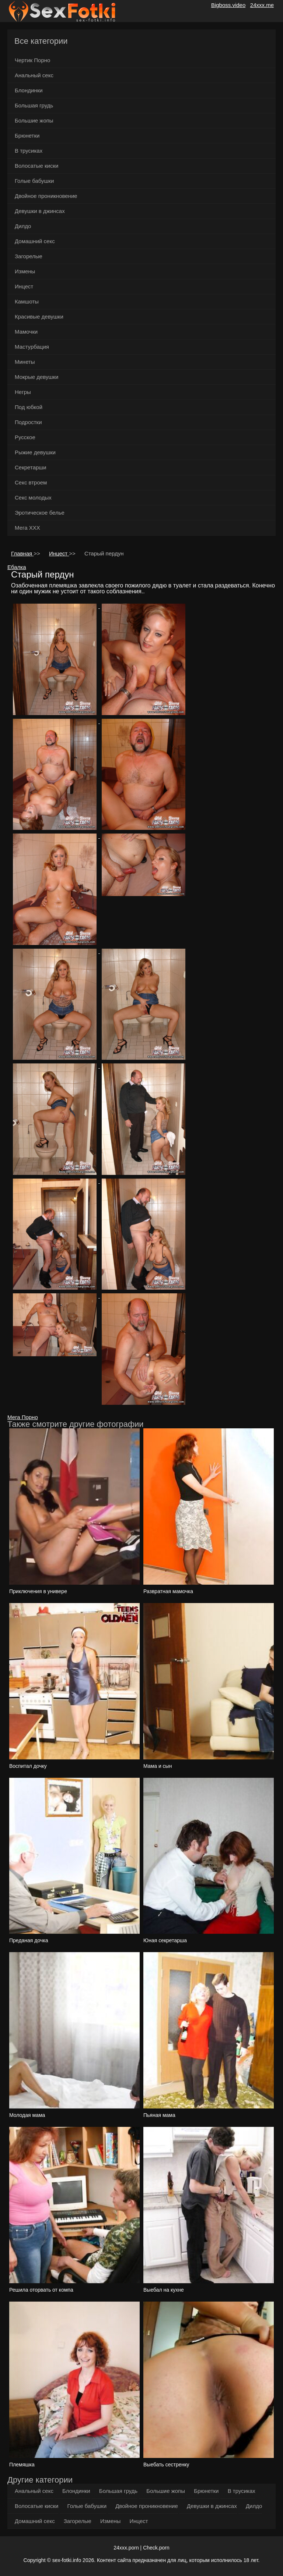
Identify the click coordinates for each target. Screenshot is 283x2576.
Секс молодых (33, 497)
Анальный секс (34, 75)
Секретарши (30, 467)
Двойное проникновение (46, 196)
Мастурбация (32, 347)
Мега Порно (22, 1417)
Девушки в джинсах (40, 211)
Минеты (25, 362)
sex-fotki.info (66, 2560)
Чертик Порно (32, 60)
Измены (25, 271)
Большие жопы (34, 120)
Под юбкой (28, 407)
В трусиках (28, 151)
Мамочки (26, 331)
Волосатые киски (36, 166)
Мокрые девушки (36, 377)
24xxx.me (262, 5)
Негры (23, 392)
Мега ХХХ (27, 528)
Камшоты (27, 301)
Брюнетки (27, 135)
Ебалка (16, 567)
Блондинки (29, 90)
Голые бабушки (34, 181)
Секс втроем (31, 482)
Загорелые (28, 256)
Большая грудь (34, 105)
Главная (22, 553)
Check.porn (156, 2548)
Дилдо (23, 226)
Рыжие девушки (35, 452)
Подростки (28, 422)
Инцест (24, 286)
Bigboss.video (228, 5)
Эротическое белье (39, 512)
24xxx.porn (126, 2548)
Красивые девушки (39, 316)
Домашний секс (35, 241)
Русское (25, 437)
